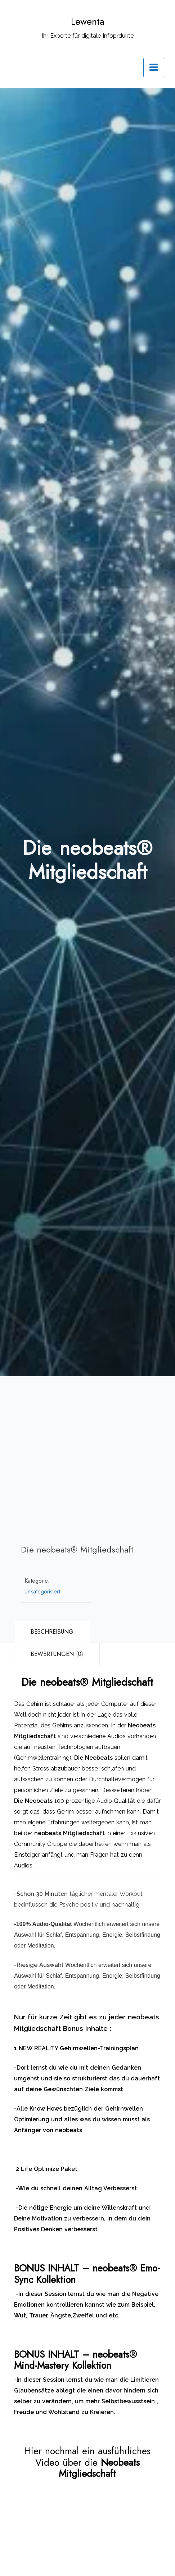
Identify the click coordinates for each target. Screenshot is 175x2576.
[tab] (52, 1632)
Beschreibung (52, 1632)
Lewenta (87, 21)
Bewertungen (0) (57, 1654)
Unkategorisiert (42, 1591)
